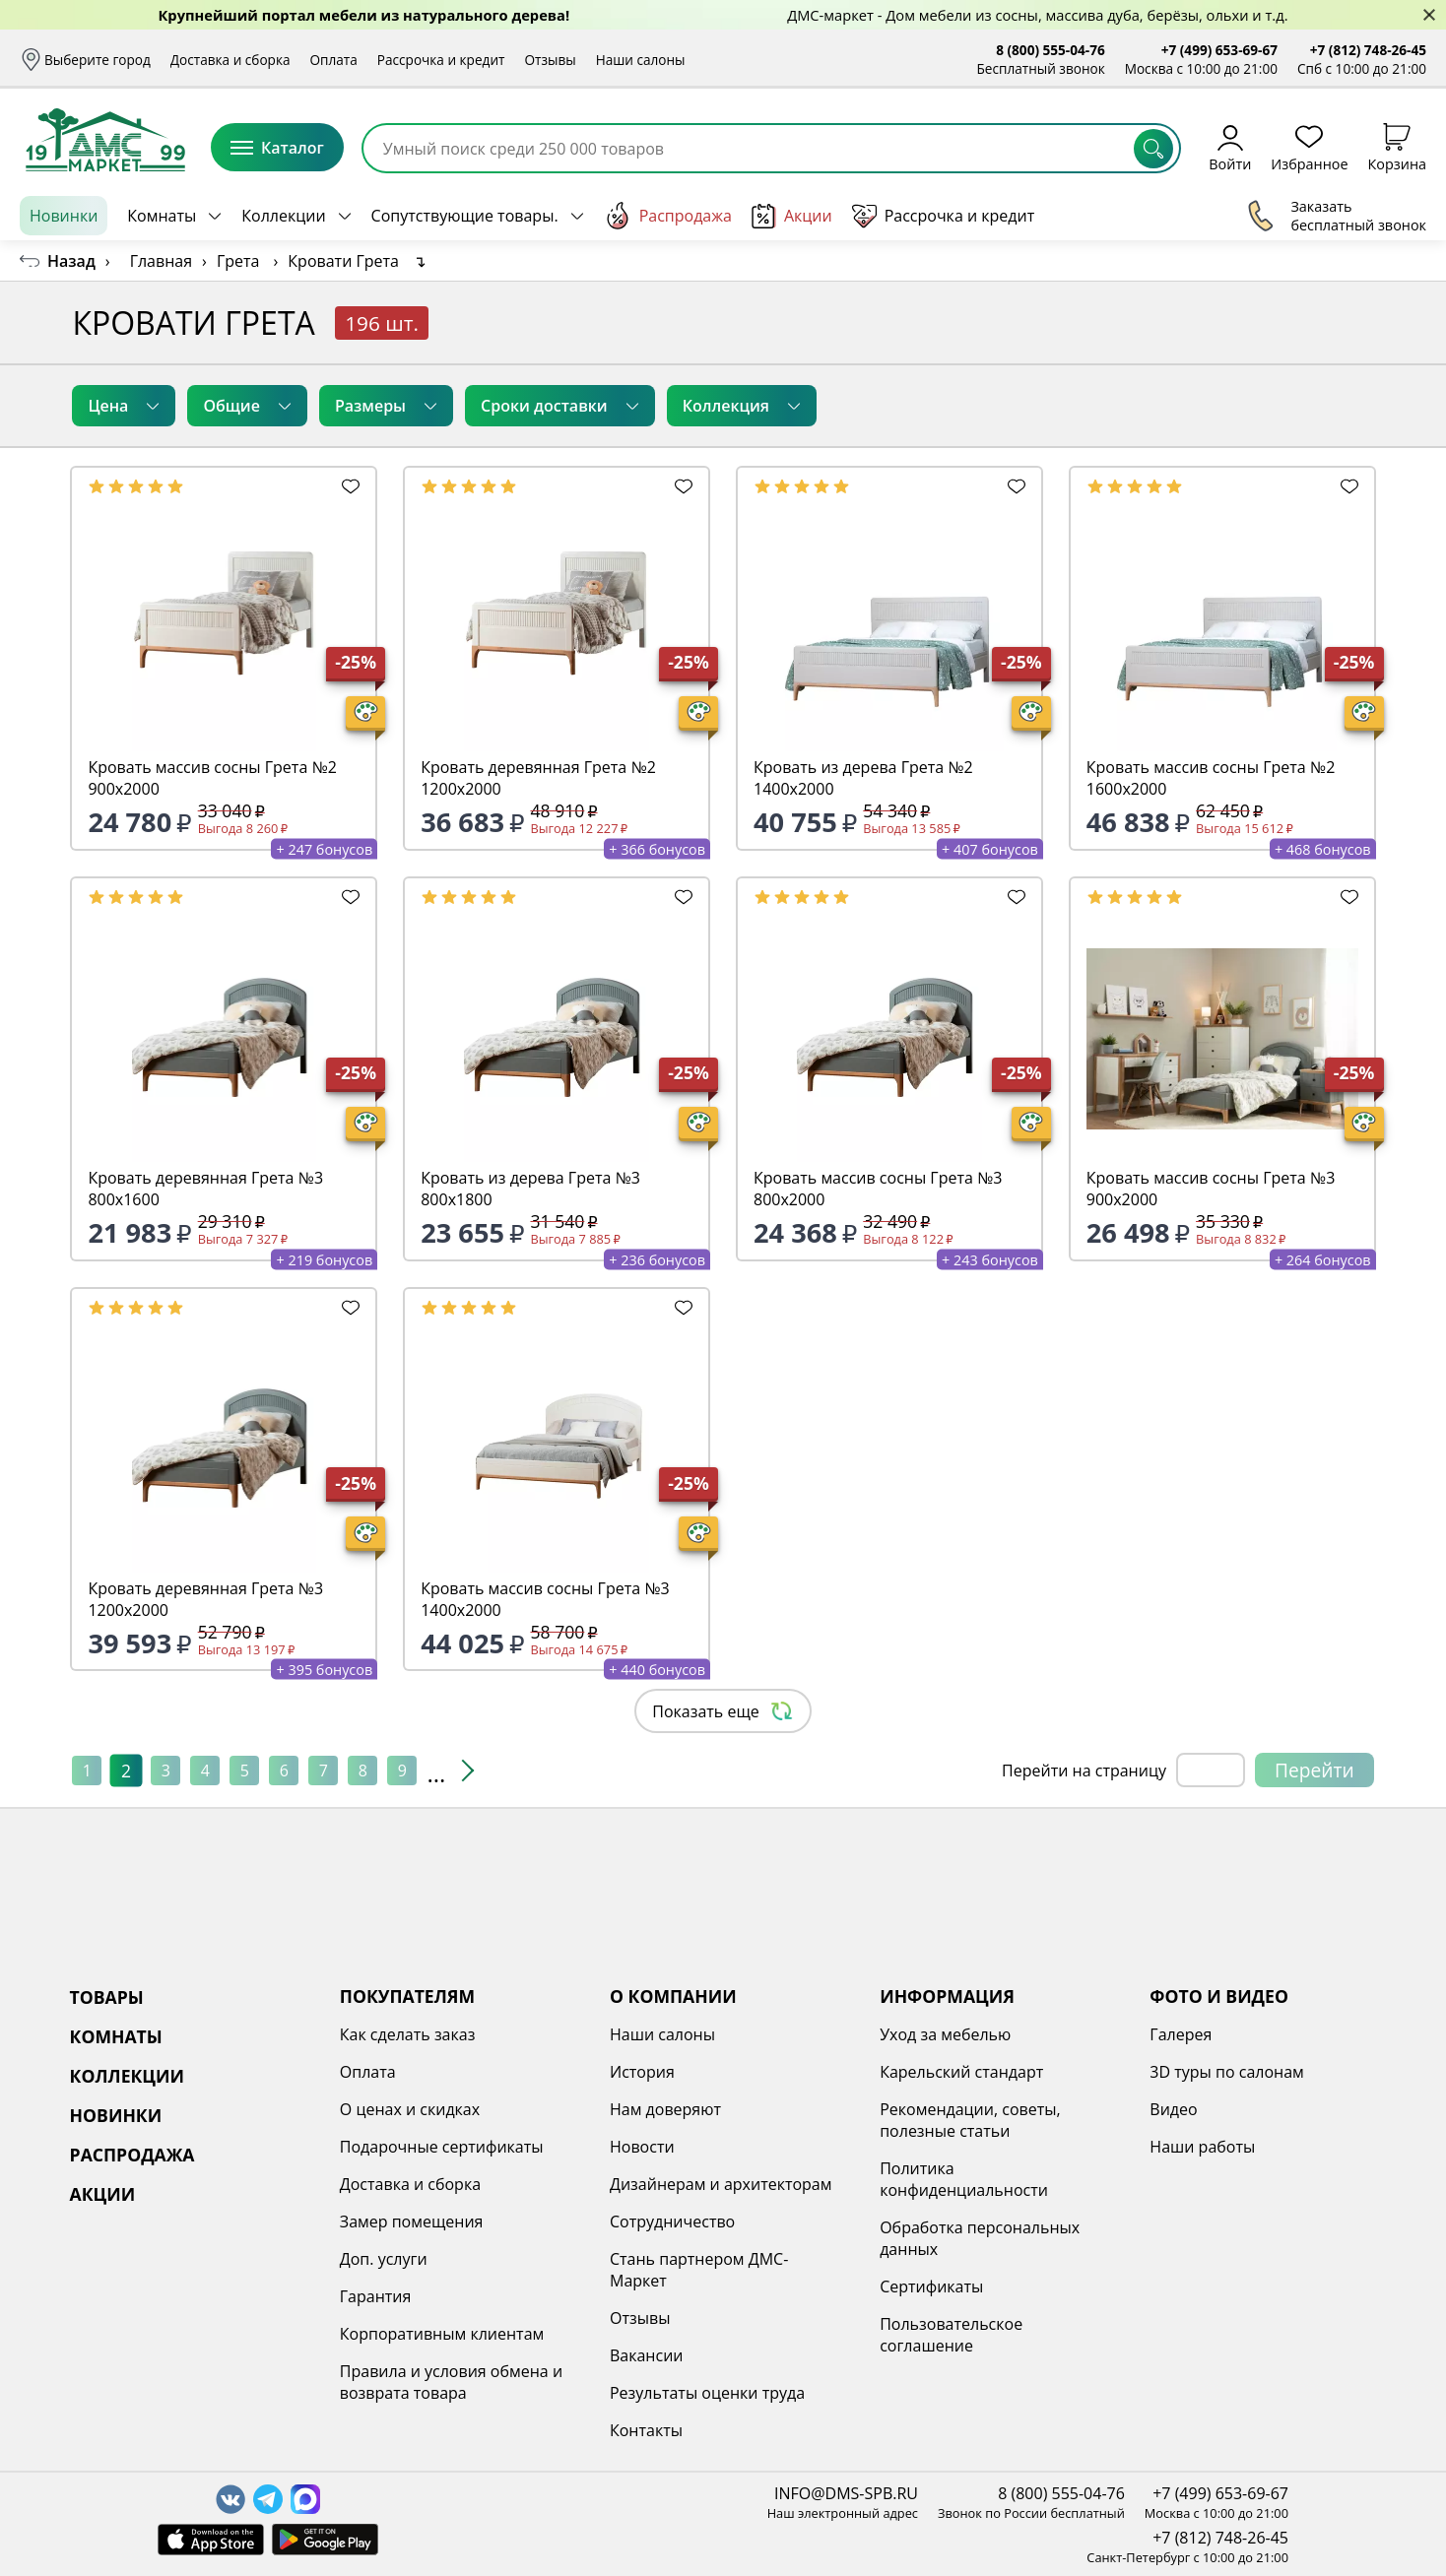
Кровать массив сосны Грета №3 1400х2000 (545, 1599)
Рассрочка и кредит (441, 59)
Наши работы (1202, 2146)
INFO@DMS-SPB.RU (846, 2493)
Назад (71, 261)
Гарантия (376, 2296)
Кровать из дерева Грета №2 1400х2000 (863, 778)
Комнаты (161, 215)
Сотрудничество (672, 2221)
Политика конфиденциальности (964, 2179)
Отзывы (549, 59)
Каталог (277, 148)
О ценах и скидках (410, 2109)
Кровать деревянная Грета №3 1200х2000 (205, 1599)
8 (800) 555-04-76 (1050, 49)
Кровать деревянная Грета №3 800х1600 (205, 1188)
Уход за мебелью (945, 2034)
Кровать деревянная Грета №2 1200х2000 (538, 778)
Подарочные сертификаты (442, 2146)
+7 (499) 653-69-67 (1219, 49)
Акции (792, 216)
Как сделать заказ (408, 2034)
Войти (1230, 147)
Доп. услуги (383, 2259)
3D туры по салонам (1226, 2072)
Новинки (64, 215)
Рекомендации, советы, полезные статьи (970, 2120)
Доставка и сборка (230, 59)
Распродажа (668, 215)
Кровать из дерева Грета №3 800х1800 (530, 1188)
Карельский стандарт (961, 2072)
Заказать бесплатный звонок (1336, 215)
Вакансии (647, 2355)
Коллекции (283, 215)
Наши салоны (641, 59)
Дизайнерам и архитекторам (721, 2184)
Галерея (1181, 2034)
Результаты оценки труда (707, 2393)
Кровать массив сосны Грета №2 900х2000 (212, 778)
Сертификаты (931, 2286)
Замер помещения (412, 2221)
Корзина (1397, 147)
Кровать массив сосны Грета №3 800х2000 (878, 1188)
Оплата (334, 59)
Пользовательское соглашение (951, 2334)
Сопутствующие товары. (465, 215)
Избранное (1309, 147)
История (642, 2072)
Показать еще (723, 1711)
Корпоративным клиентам (442, 2334)
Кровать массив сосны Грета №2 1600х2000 (1210, 778)
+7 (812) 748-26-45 (1368, 49)
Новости (642, 2146)
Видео (1173, 2109)
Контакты (646, 2430)
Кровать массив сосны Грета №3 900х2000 (1210, 1188)
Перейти (1314, 1770)
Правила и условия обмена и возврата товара (451, 2382)
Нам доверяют (665, 2109)
